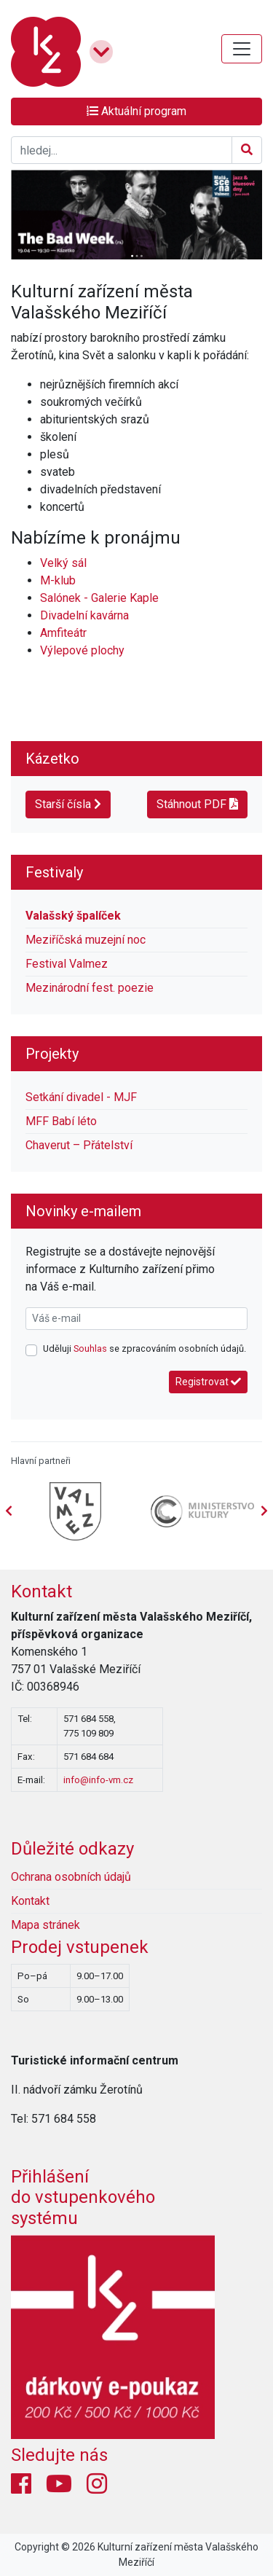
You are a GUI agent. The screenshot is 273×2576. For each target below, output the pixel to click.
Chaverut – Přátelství (78, 1145)
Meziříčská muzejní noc (85, 940)
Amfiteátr (63, 633)
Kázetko (52, 758)
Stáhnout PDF (197, 804)
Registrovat (208, 1381)
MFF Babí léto (61, 1121)
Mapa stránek (45, 1925)
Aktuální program (136, 111)
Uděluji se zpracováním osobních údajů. (144, 1348)
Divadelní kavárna (84, 615)
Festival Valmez (66, 964)
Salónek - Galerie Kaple (99, 598)
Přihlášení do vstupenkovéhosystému (83, 2197)
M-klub (58, 580)
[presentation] (264, 1511)
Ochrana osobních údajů (71, 1877)
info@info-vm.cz (98, 1779)
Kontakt (41, 1591)
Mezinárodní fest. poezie (89, 988)
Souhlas (90, 1348)
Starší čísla (68, 804)
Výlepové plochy (82, 650)
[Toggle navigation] (241, 48)
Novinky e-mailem (83, 1211)
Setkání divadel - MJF (81, 1097)
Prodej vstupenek (80, 1947)
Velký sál (63, 563)
